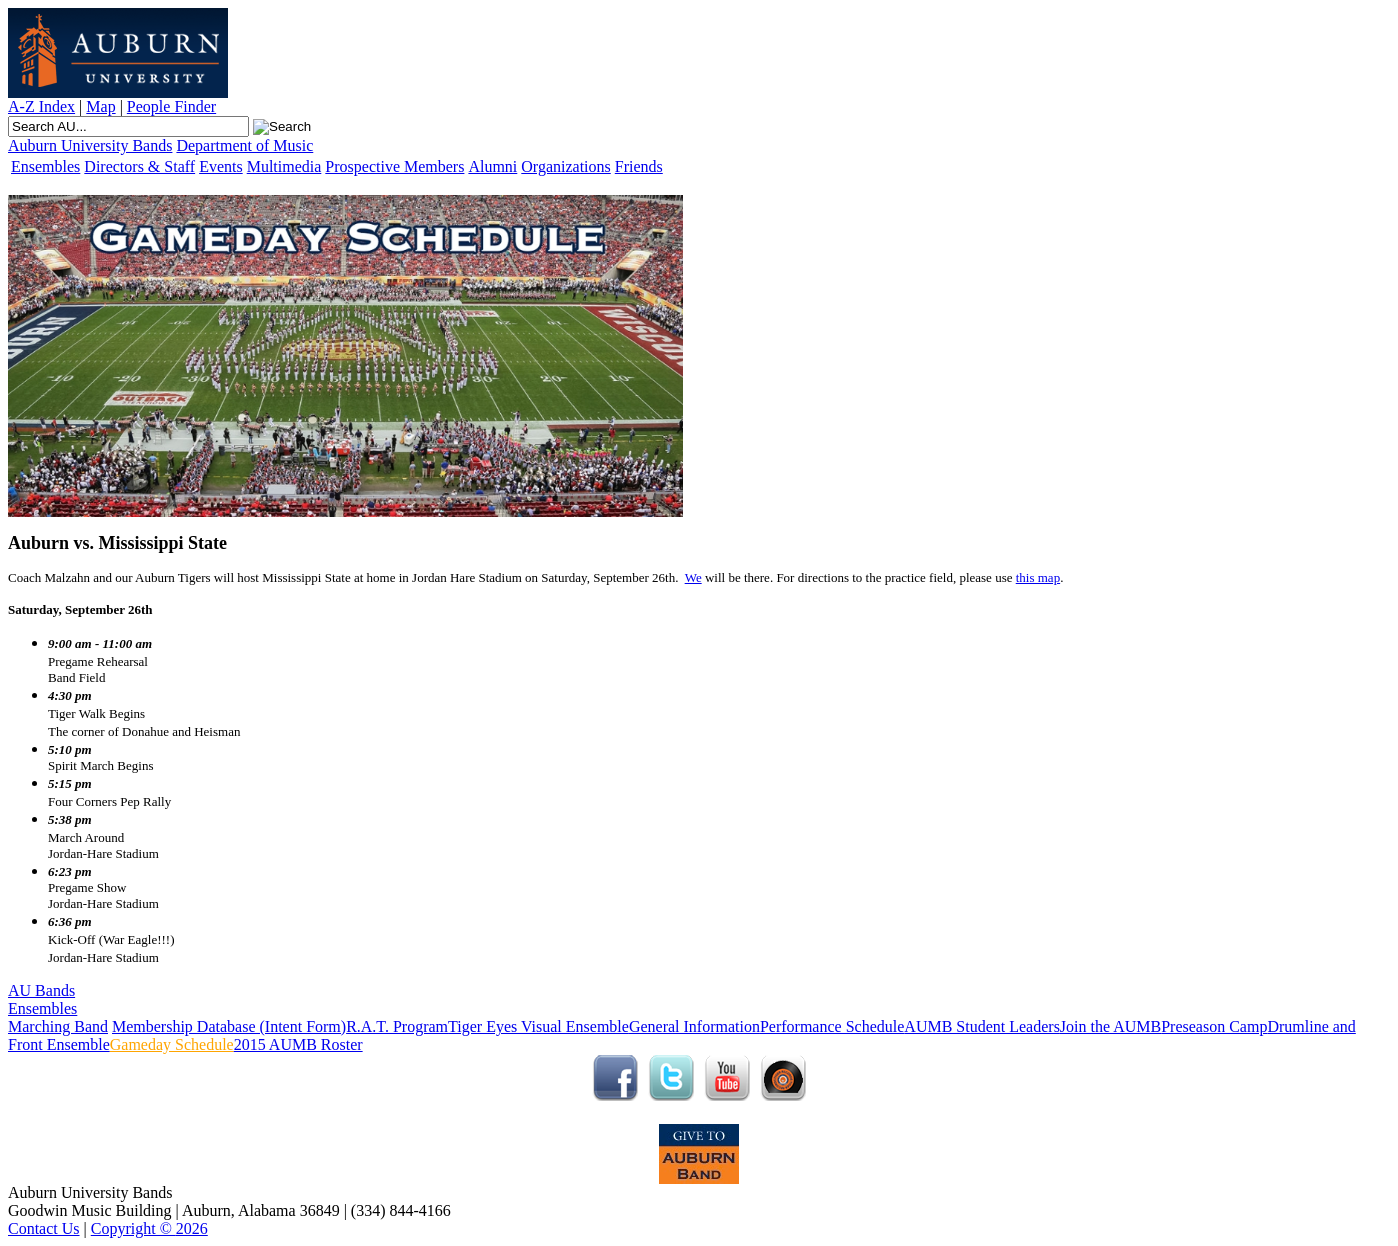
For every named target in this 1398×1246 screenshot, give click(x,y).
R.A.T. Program (397, 1026)
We (693, 577)
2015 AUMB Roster (298, 1044)
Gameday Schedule (172, 1044)
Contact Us (44, 1228)
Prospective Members (394, 166)
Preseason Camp (1214, 1026)
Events (221, 166)
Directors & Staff (139, 166)
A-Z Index (41, 106)
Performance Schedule (832, 1026)
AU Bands (41, 990)
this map (1038, 577)
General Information (694, 1026)
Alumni (492, 166)
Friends (639, 166)
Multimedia (284, 166)
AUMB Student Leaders (982, 1026)
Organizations (565, 166)
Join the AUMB (1110, 1026)
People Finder (171, 106)
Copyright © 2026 (149, 1228)
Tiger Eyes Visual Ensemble (538, 1026)
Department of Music (244, 145)
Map (100, 106)
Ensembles (45, 166)
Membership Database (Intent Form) (229, 1026)
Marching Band (58, 1026)
